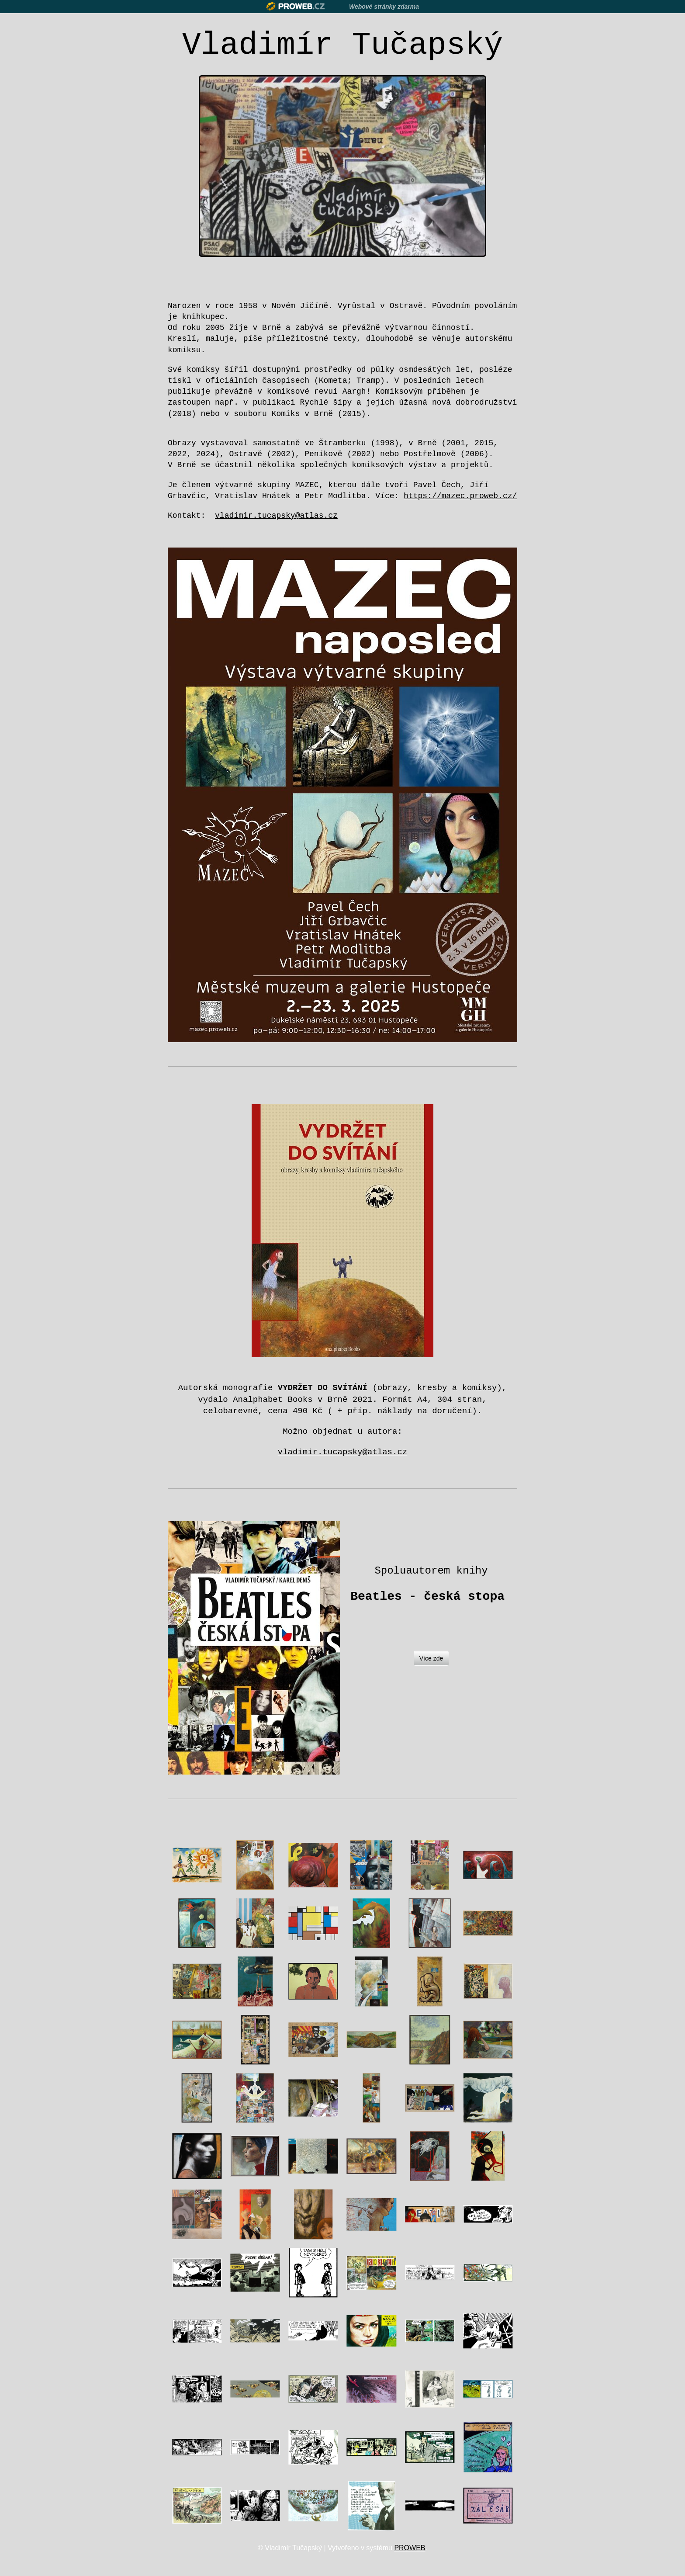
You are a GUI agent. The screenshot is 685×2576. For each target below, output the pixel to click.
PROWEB (409, 2548)
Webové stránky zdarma (384, 6)
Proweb (295, 6)
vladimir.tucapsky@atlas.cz (342, 1452)
